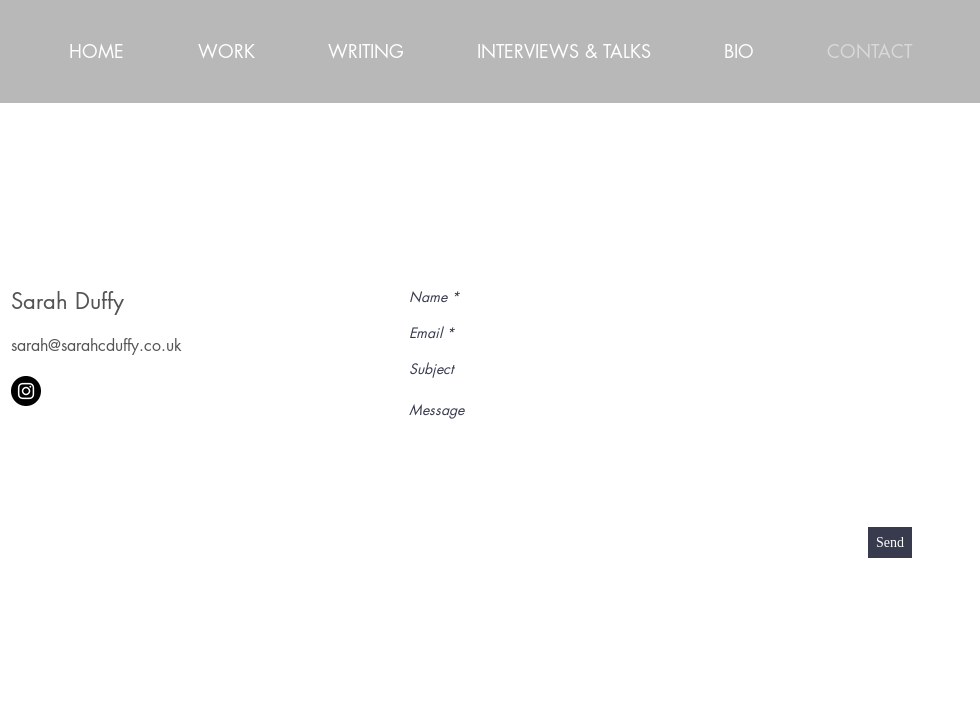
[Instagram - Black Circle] (26, 391)
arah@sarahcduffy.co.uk (99, 345)
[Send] (890, 542)
